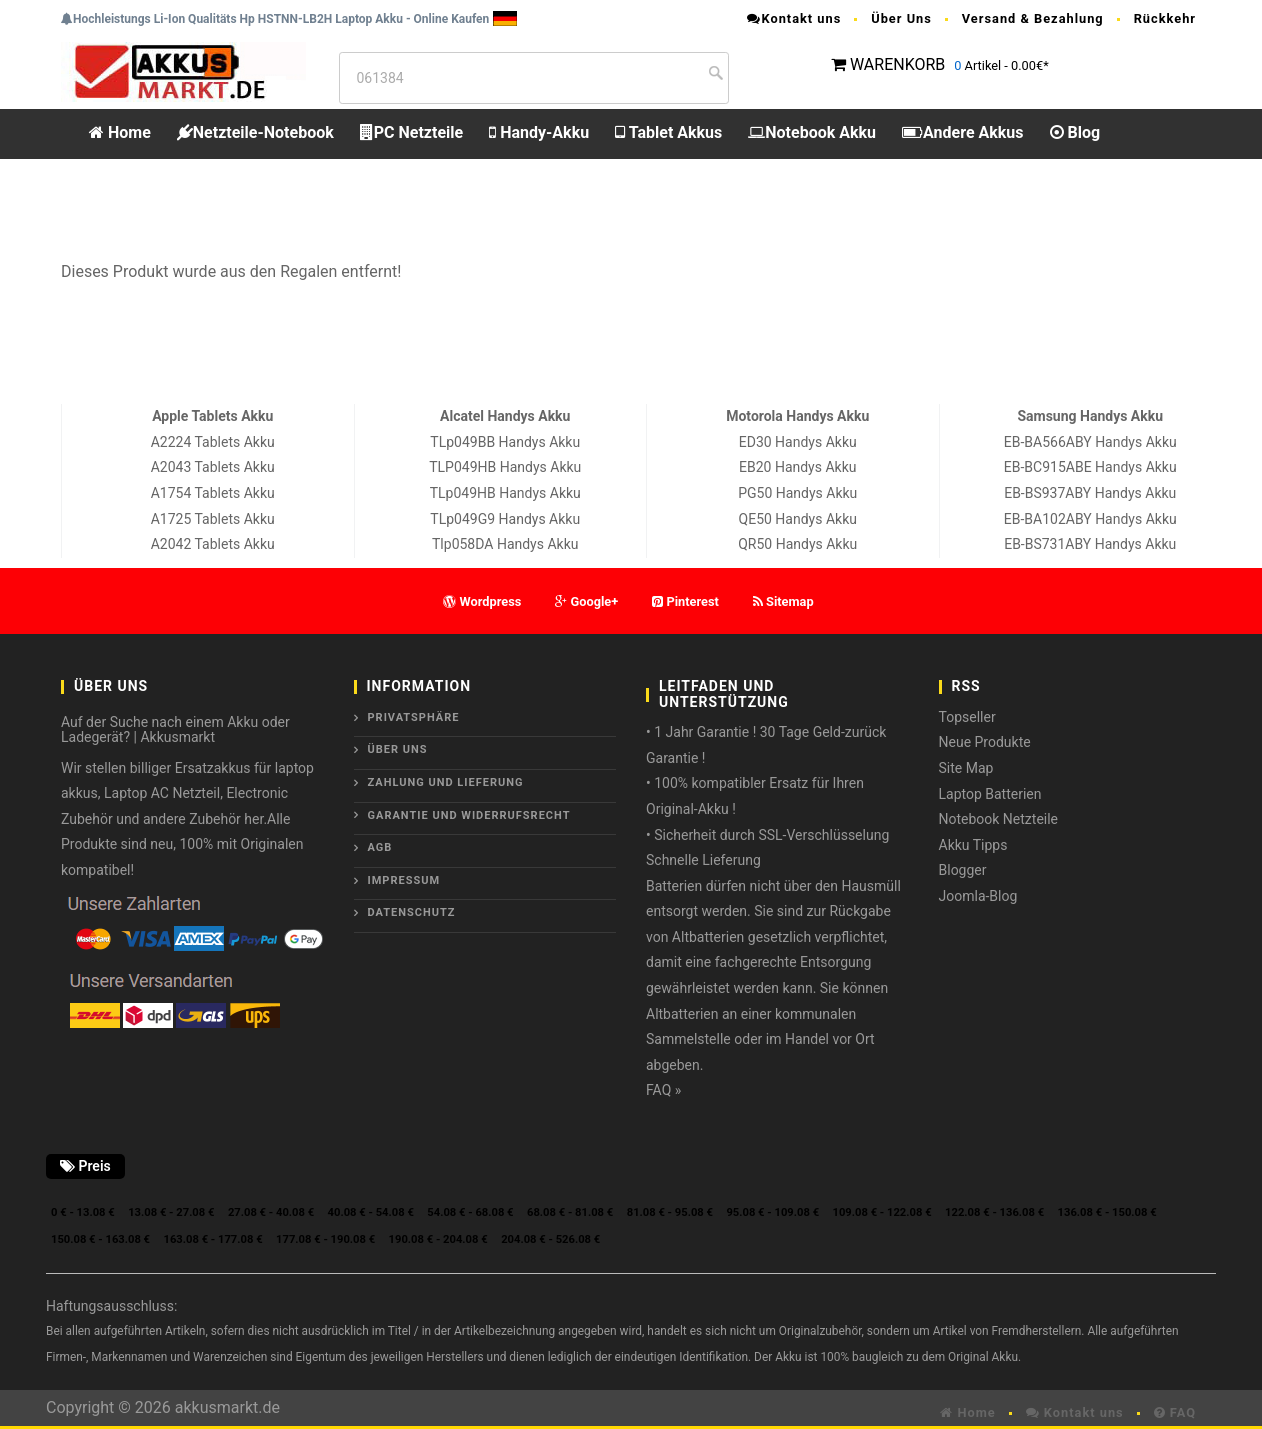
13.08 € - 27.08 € (171, 1212)
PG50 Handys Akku (797, 493)
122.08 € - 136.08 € (994, 1212)
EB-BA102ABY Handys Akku (1090, 519)
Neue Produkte (985, 742)
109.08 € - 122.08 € (882, 1212)
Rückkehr (1165, 18)
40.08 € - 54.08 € (371, 1212)
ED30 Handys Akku (798, 442)
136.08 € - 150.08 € (1107, 1212)
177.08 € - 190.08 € (325, 1239)
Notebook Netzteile (999, 819)
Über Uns (901, 18)
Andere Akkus (962, 132)
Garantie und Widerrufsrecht (469, 815)
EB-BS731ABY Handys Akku (1090, 544)
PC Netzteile (411, 132)
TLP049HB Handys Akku (505, 467)
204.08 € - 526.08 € (550, 1239)
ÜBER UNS (398, 749)
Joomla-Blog (978, 896)
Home (120, 132)
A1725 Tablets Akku (213, 519)
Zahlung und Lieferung (446, 782)
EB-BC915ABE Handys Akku (1090, 467)
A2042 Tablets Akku (213, 544)
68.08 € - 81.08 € (570, 1212)
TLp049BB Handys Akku (505, 442)
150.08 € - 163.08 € (100, 1239)
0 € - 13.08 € (83, 1212)
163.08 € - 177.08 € (213, 1239)
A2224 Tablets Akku (213, 442)
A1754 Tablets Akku (213, 493)
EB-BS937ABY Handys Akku (1090, 493)
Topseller (967, 717)
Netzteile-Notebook (255, 132)
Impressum (404, 880)
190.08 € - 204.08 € (438, 1239)
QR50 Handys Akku (797, 544)
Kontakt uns (794, 18)
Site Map (966, 768)
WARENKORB (897, 64)
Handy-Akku (539, 132)
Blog (1075, 132)
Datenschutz (412, 912)
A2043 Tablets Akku (213, 467)
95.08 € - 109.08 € (772, 1212)
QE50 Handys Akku (798, 519)
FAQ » (663, 1090)
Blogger (963, 870)
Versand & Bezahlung (1033, 18)
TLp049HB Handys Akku (505, 493)
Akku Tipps (973, 845)
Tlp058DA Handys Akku (505, 544)
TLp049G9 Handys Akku (505, 519)
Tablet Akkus (668, 132)
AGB (380, 847)
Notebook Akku (812, 132)
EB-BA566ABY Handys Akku (1090, 442)
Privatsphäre (414, 717)
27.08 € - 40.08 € (271, 1212)
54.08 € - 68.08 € (470, 1212)
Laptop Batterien (990, 794)
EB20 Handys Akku (797, 467)
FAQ (1175, 1412)
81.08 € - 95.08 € (670, 1212)
